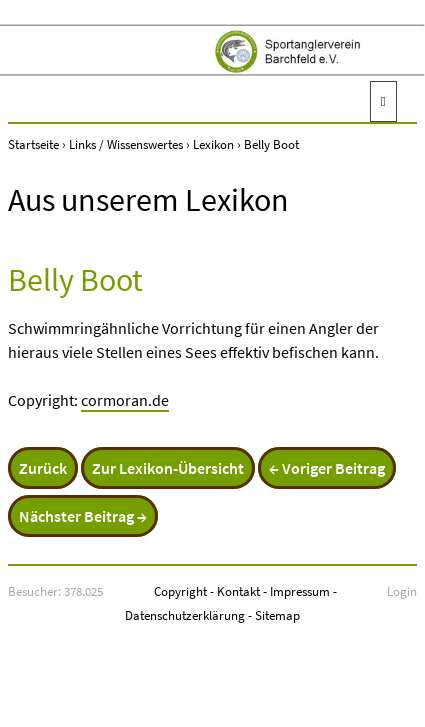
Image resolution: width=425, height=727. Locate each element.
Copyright (180, 591)
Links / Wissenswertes (126, 144)
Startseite (33, 144)
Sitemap (277, 615)
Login (402, 591)
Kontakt (238, 591)
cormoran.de (125, 400)
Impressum (300, 591)
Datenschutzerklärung (185, 615)
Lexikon (213, 144)
